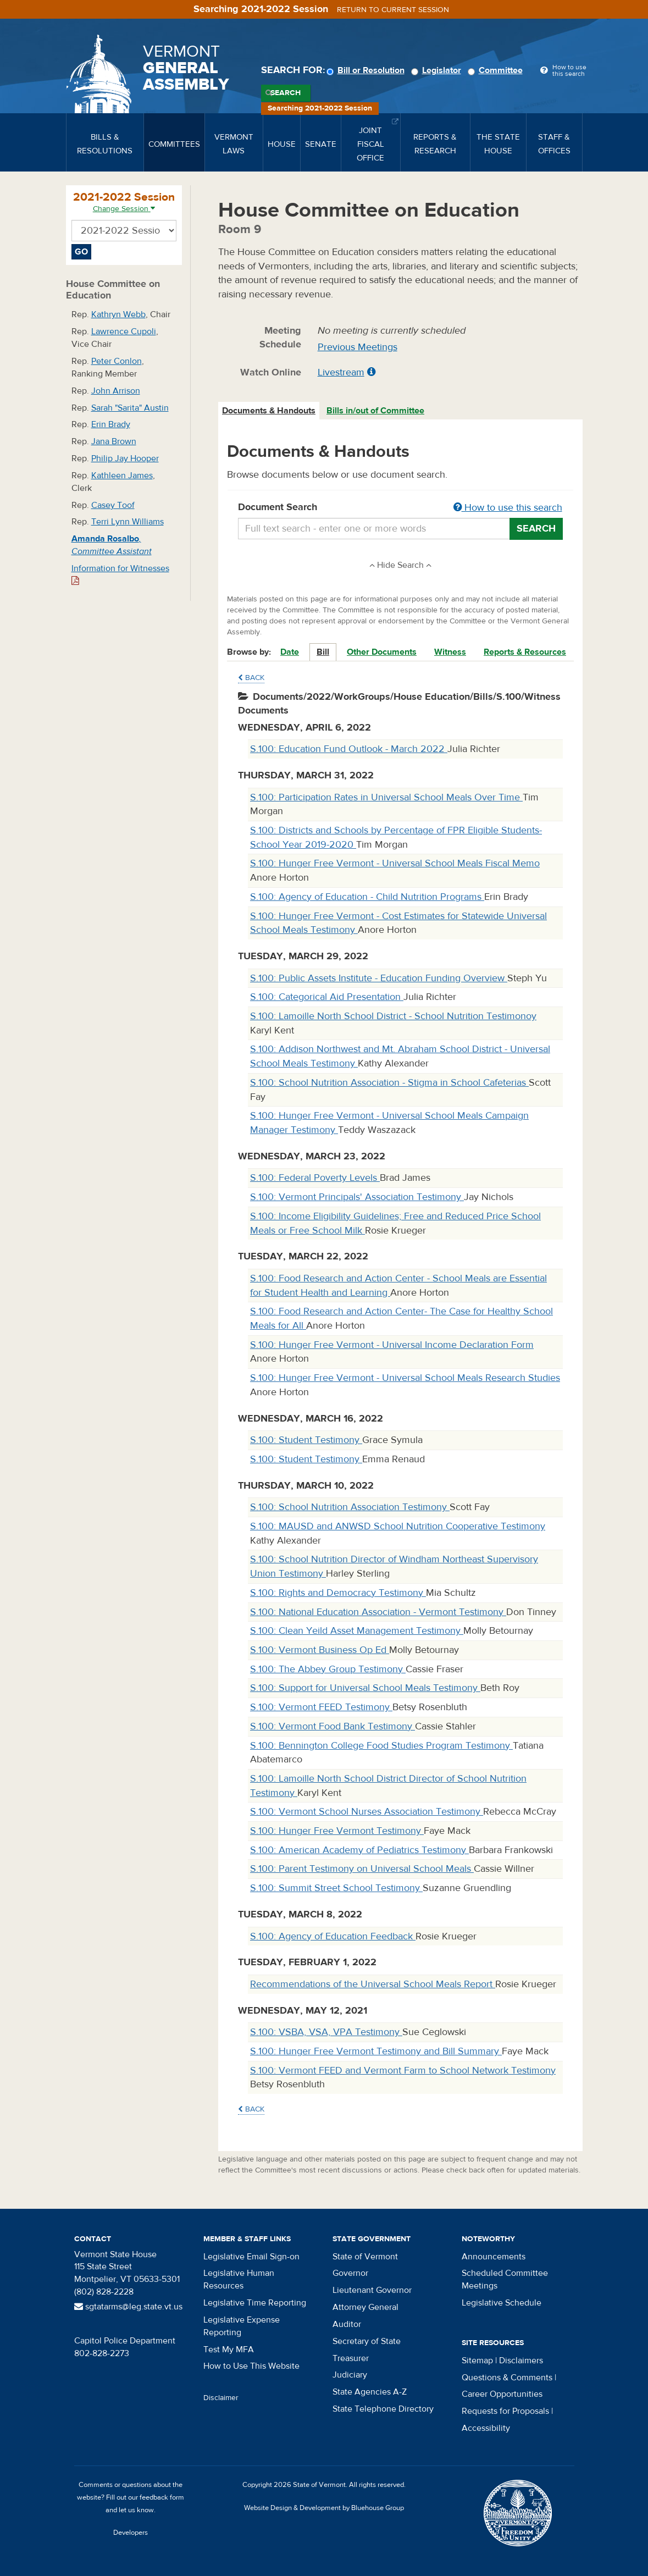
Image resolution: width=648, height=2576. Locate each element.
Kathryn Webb (118, 314)
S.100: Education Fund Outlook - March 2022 (348, 749)
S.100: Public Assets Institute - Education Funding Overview (378, 978)
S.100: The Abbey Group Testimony (328, 1669)
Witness (450, 651)
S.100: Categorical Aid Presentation (326, 997)
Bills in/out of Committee (375, 410)
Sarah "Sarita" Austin (130, 407)
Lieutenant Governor (372, 2290)
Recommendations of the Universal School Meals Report (372, 1984)
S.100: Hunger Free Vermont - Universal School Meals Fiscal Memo (395, 863)
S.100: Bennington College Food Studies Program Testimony (381, 1745)
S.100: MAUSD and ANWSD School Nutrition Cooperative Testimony (397, 1526)
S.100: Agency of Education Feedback (333, 1936)
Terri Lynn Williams (127, 521)
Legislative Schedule (501, 2302)
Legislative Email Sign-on (251, 2256)
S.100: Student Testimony (306, 1440)
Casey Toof (113, 505)
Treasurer (351, 2358)
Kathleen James (122, 475)
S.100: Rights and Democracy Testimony (338, 1592)
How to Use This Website (251, 2366)
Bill (323, 651)
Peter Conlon (116, 361)
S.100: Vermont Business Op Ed (319, 1650)
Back (251, 678)
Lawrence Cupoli (123, 331)
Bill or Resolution (367, 70)
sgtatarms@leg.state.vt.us (128, 2306)
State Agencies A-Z (370, 2391)
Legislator (437, 70)
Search (285, 93)
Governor (350, 2273)
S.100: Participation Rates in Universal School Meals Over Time (386, 797)
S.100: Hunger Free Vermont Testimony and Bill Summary (376, 2051)
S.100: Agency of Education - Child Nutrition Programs (367, 897)
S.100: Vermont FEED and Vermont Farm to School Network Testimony (403, 2070)
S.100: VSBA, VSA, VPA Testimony (326, 2032)
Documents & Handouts (268, 410)
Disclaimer (221, 2398)
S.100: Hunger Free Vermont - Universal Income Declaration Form (392, 1345)
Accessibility (486, 2428)
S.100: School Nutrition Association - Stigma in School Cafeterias (389, 1082)
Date (289, 651)
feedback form (162, 2497)
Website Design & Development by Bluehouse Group (324, 2507)
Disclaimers (521, 2360)
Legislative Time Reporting (254, 2302)
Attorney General (365, 2307)
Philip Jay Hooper (125, 458)
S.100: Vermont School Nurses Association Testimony (366, 1811)
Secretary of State (367, 2341)
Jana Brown (113, 441)
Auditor (347, 2324)
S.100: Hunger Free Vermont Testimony (337, 1831)
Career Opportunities (502, 2394)
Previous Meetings (357, 347)
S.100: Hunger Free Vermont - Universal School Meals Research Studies (405, 1378)
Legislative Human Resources (238, 2279)
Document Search (400, 508)
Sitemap (477, 2360)
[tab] (269, 411)
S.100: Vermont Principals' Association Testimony (357, 1197)
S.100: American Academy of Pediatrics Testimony (359, 1850)
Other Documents (382, 651)
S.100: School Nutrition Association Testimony (350, 1507)
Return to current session (393, 10)
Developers (130, 2532)
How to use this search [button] (507, 507)
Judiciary (350, 2374)
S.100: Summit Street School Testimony (336, 1888)
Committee (497, 70)
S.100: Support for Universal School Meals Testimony (365, 1688)
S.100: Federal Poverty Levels (315, 1177)
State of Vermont (365, 2256)
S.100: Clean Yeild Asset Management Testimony (356, 1630)
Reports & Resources (525, 651)
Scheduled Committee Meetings (505, 2279)
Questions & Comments (507, 2377)
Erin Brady (110, 424)
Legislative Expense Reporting (241, 2326)
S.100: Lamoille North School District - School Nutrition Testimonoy (393, 1016)
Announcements (493, 2256)
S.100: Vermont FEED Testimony (321, 1707)
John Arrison (115, 390)
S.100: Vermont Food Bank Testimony (332, 1726)
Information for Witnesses (120, 574)
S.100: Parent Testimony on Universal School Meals (362, 1868)
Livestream (341, 372)
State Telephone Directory (383, 2408)
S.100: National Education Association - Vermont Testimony (378, 1612)
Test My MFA (228, 2349)
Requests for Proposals (505, 2411)
